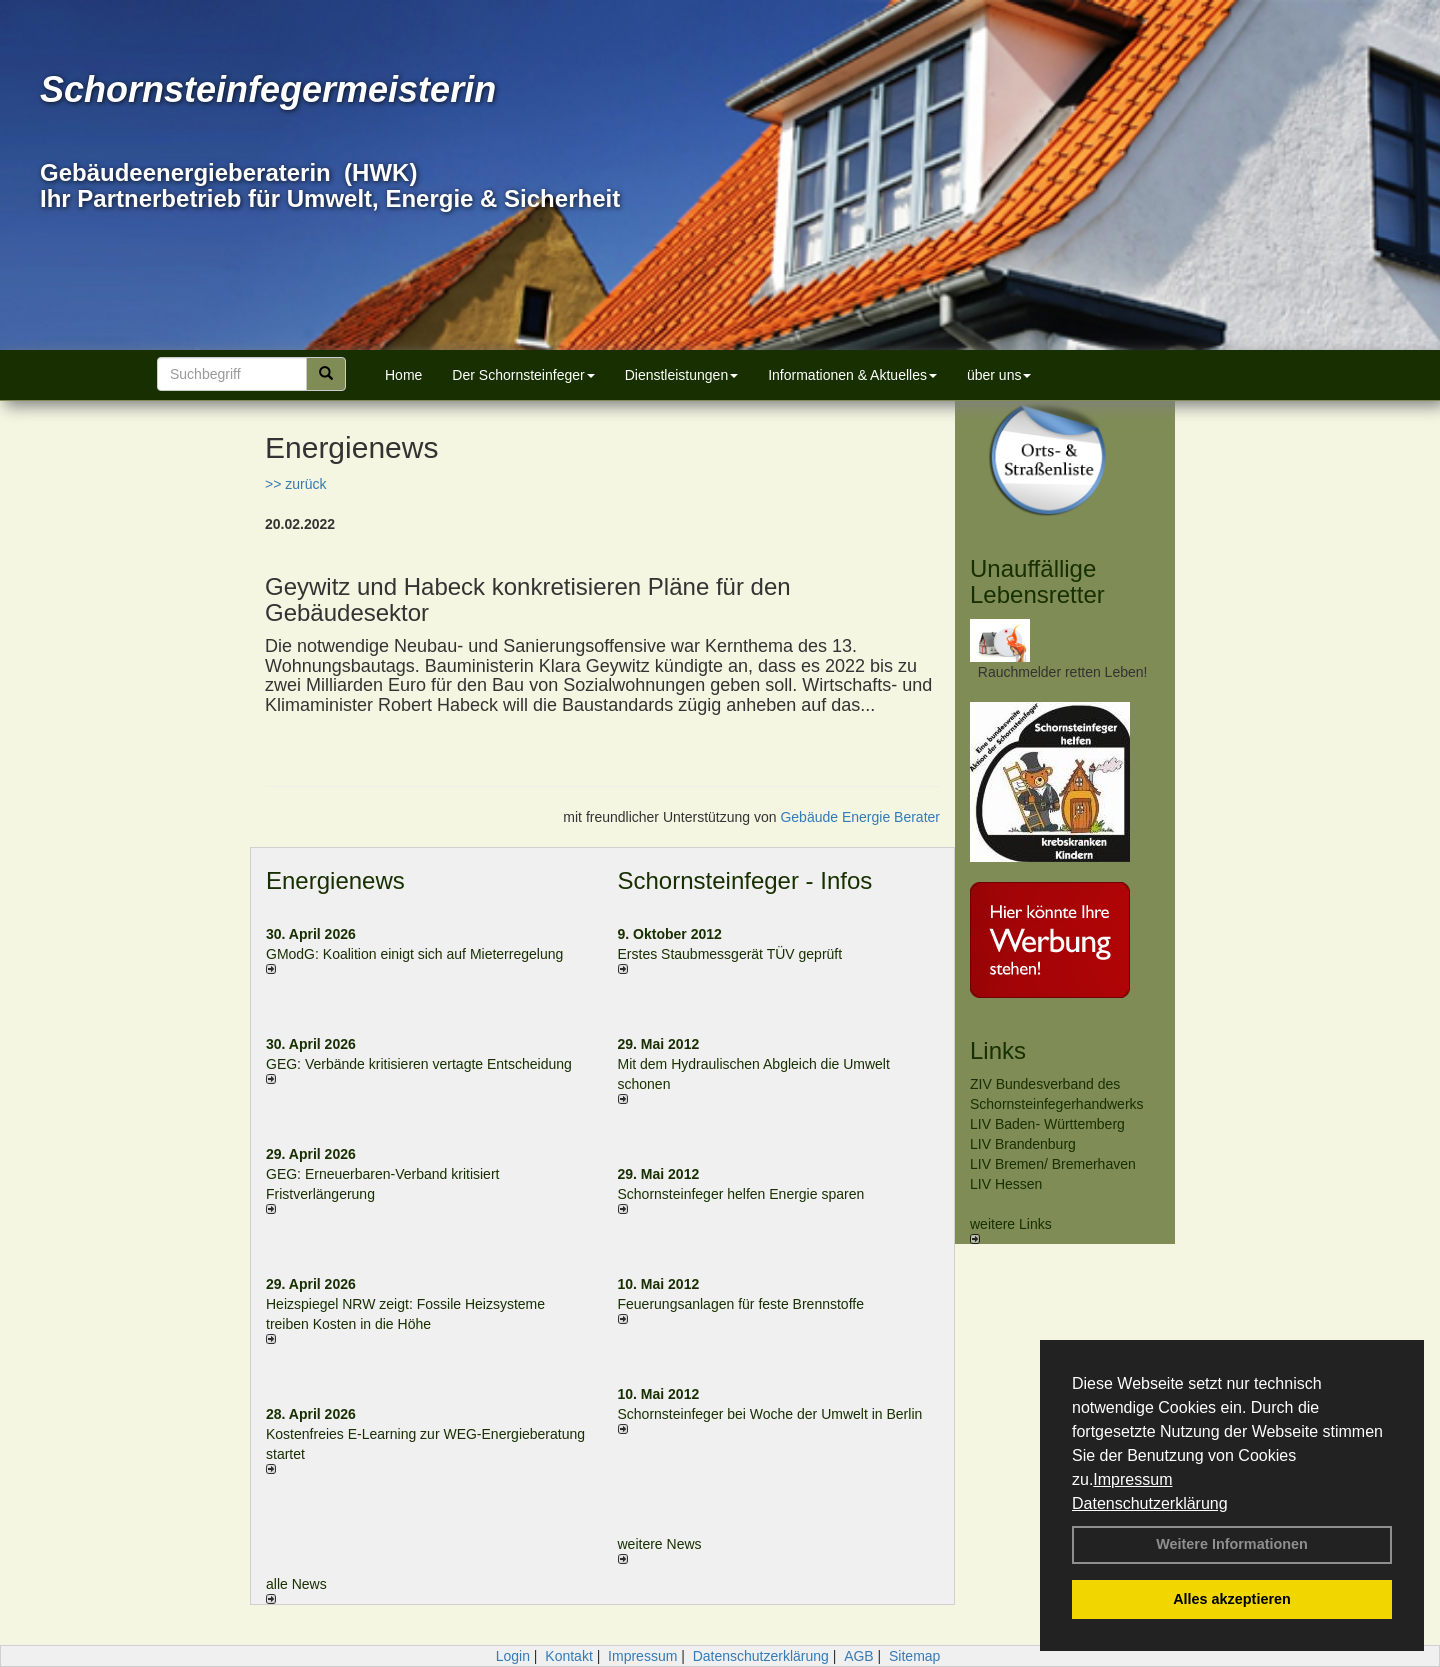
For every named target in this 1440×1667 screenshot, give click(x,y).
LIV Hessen (1006, 1184)
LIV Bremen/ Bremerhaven (1053, 1164)
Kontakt (568, 1656)
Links (998, 1050)
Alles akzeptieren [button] (1232, 1599)
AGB (859, 1656)
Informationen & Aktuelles (852, 375)
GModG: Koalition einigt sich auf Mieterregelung (414, 954)
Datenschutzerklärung (1150, 1503)
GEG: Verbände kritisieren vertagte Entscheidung (419, 1064)
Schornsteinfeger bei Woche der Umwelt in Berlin (770, 1414)
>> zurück (295, 484)
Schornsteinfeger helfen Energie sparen (741, 1194)
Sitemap (914, 1656)
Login (513, 1656)
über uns (999, 375)
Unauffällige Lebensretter (1037, 581)
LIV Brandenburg (1023, 1144)
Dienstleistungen (682, 375)
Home (403, 375)
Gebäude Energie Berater (860, 817)
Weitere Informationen (1232, 1544)
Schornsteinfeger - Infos (745, 880)
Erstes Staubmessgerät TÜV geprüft (730, 954)
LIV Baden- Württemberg (1047, 1124)
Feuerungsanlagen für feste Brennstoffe (741, 1304)
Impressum (1132, 1479)
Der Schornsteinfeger (523, 375)
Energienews (335, 880)
